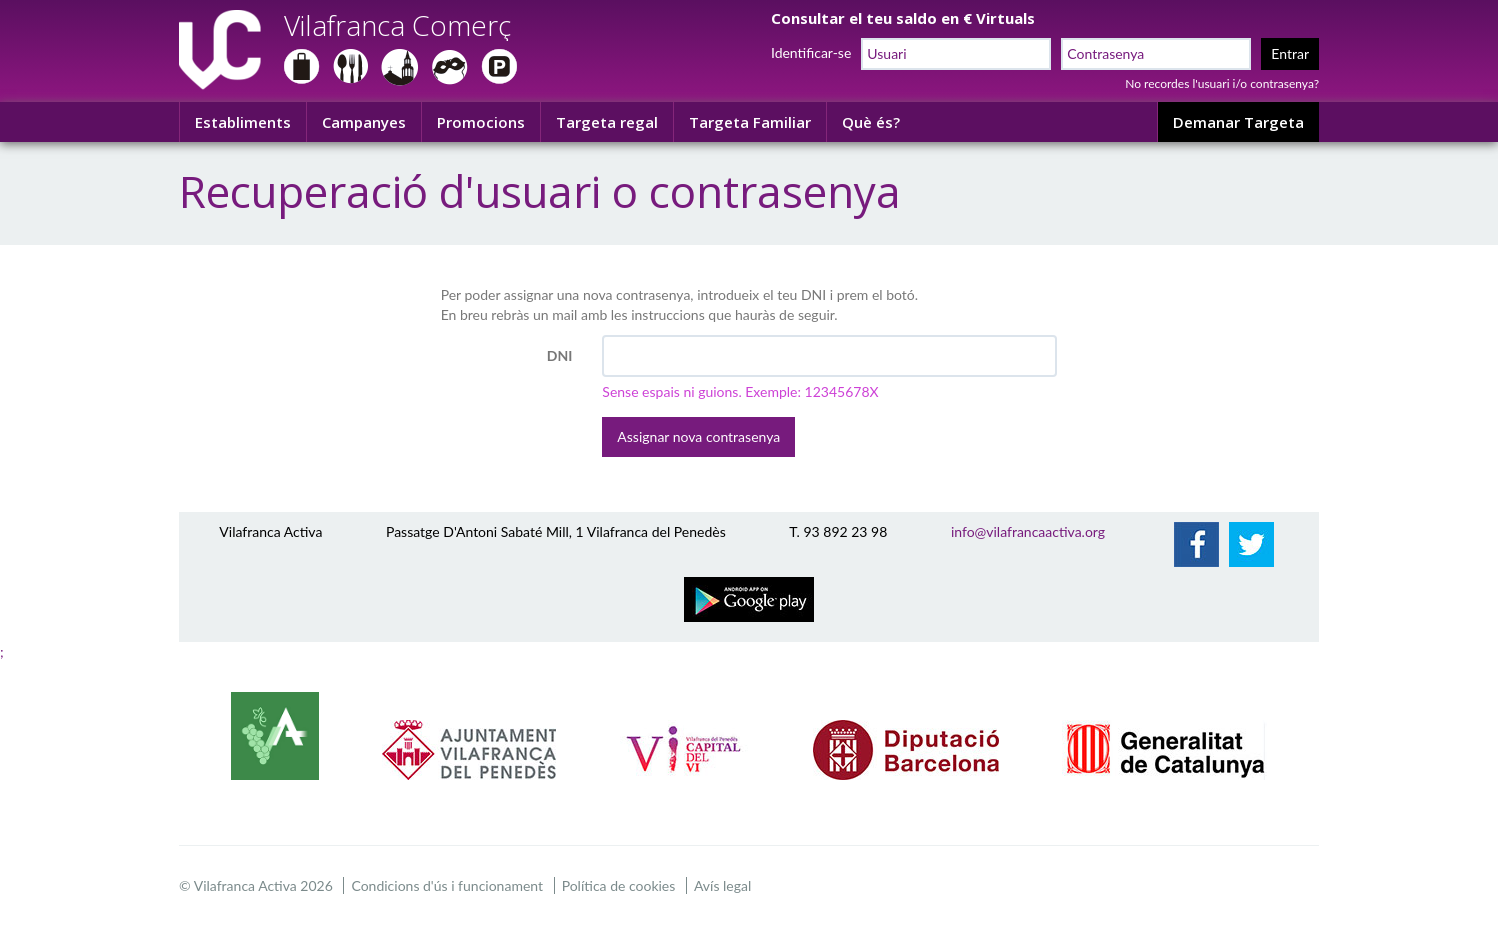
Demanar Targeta (1238, 122)
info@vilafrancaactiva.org (1028, 531)
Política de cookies (619, 885)
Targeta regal (607, 122)
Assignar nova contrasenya (698, 436)
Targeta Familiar (750, 122)
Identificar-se (811, 52)
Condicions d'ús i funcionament (447, 885)
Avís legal (722, 885)
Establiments (243, 122)
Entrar (1290, 53)
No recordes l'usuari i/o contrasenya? (1222, 83)
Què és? (871, 122)
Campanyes (364, 122)
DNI (560, 355)
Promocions (481, 122)
